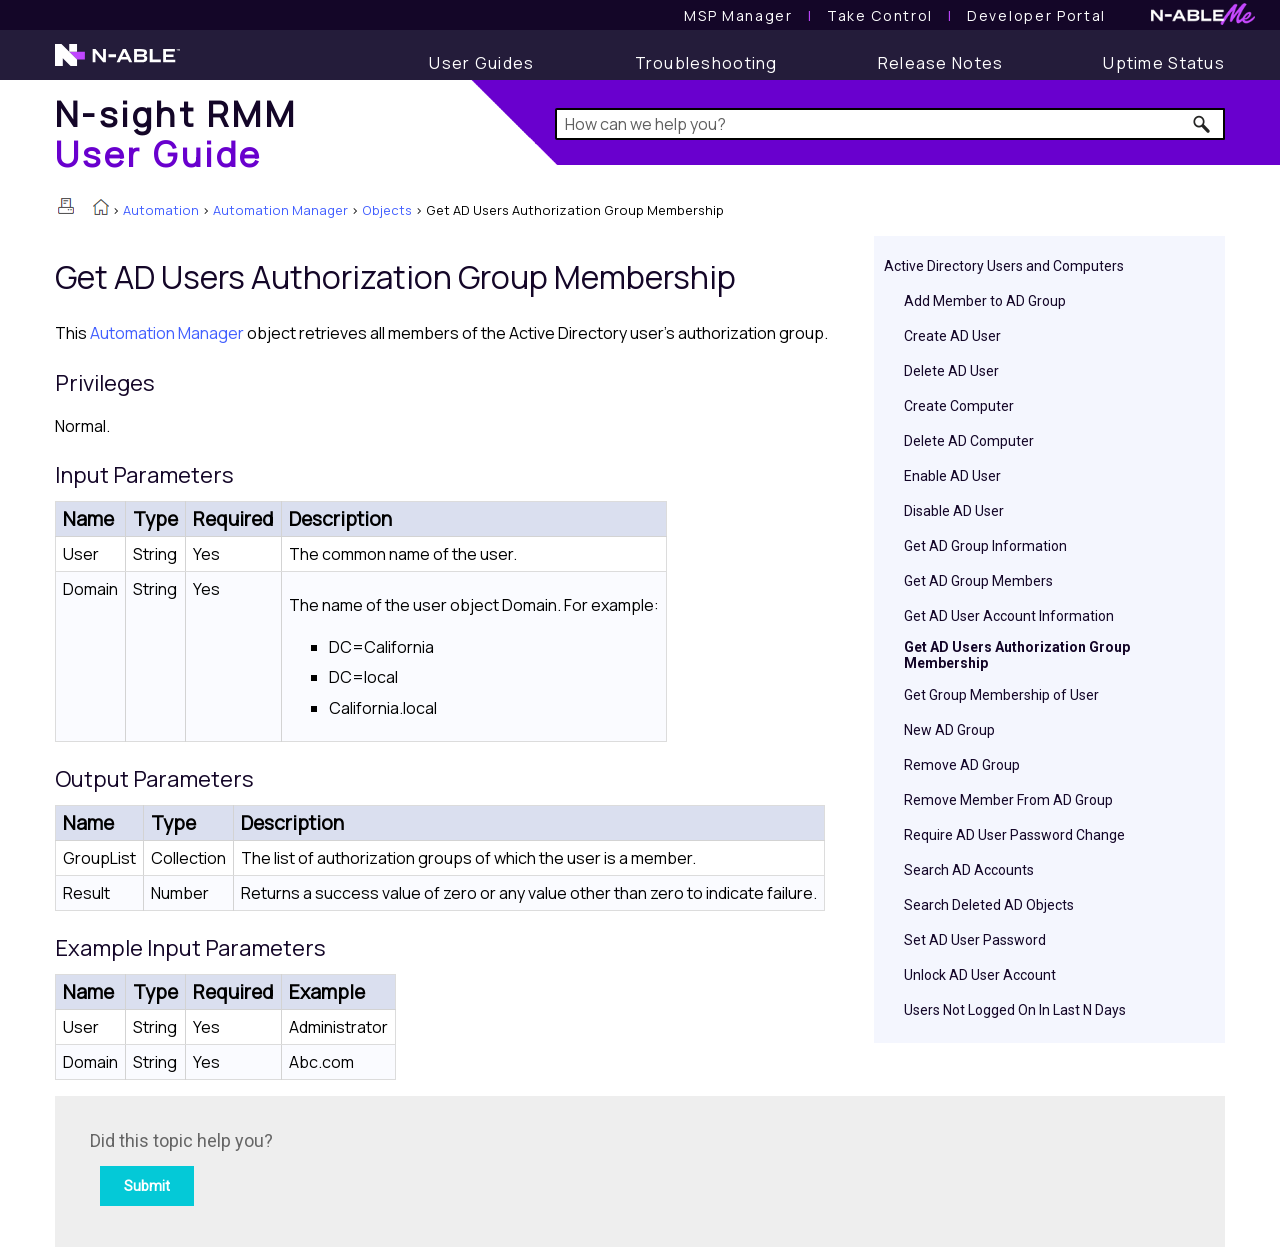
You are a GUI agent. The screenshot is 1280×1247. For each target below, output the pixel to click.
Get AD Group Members (978, 581)
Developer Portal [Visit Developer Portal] (1036, 15)
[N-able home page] (117, 64)
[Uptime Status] (1164, 63)
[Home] (176, 133)
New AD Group (949, 730)
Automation (161, 210)
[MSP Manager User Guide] (738, 15)
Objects (387, 210)
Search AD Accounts (969, 870)
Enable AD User (952, 476)
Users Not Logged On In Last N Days (1015, 1010)
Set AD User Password (975, 940)
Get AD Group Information (985, 546)
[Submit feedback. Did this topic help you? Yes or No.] (360, 1168)
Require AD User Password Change (1014, 835)
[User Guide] (481, 63)
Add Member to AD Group (985, 301)
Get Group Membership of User (1001, 695)
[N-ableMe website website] (1203, 19)
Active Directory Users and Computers (1004, 266)
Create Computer (959, 406)
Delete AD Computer (969, 441)
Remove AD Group (962, 765)
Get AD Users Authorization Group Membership (1017, 655)
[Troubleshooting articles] (706, 63)
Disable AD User (954, 511)
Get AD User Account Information (1009, 616)
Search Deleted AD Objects (989, 905)
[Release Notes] (941, 63)
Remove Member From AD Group (1008, 800)
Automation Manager (280, 210)
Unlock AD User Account (980, 975)
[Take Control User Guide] (880, 15)
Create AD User (952, 336)
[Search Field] (890, 124)
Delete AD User (951, 371)
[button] (1202, 124)
